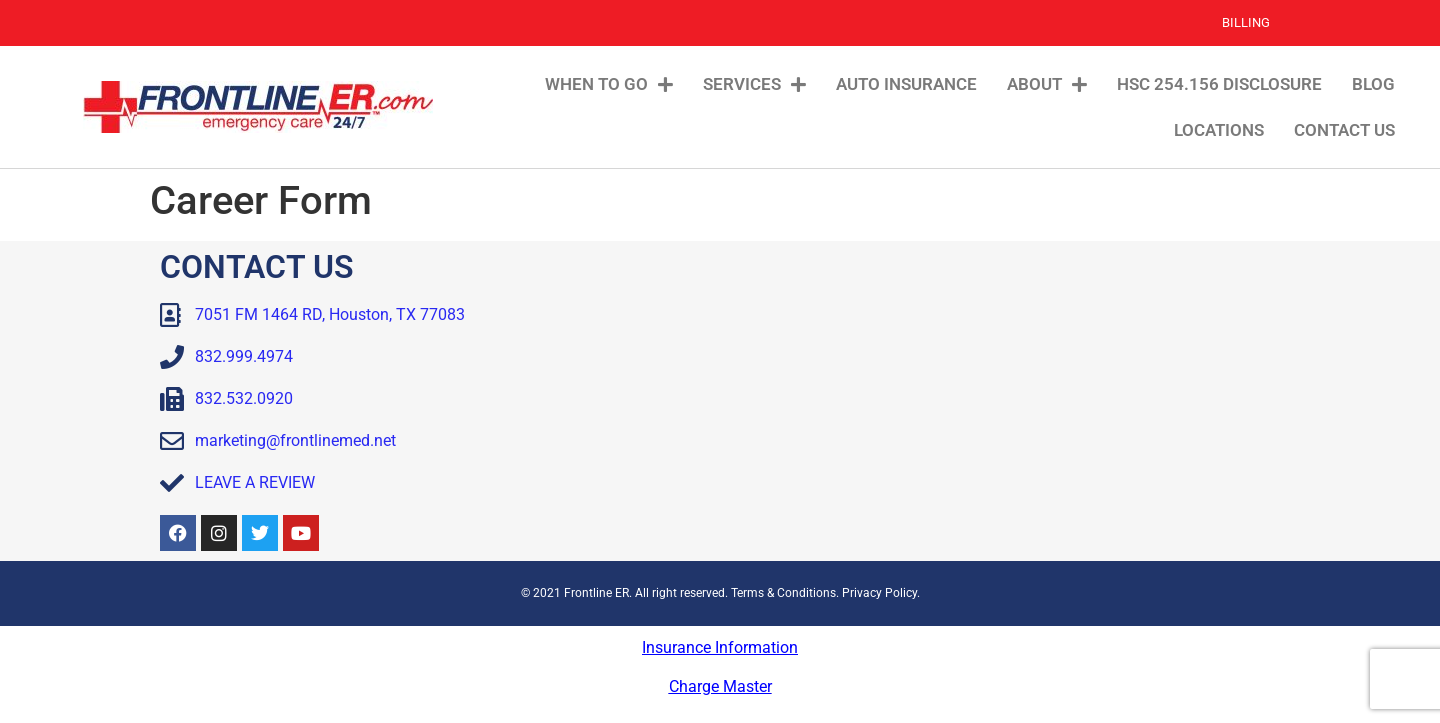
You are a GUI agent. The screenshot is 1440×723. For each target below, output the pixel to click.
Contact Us (1344, 130)
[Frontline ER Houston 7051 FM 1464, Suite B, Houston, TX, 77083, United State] (1005, 401)
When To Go (609, 84)
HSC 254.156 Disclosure (1219, 84)
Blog (1373, 84)
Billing (1246, 22)
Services (754, 84)
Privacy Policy (879, 593)
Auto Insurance (906, 84)
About (1047, 84)
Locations (1219, 130)
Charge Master (720, 686)
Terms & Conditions (783, 593)
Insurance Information (720, 647)
